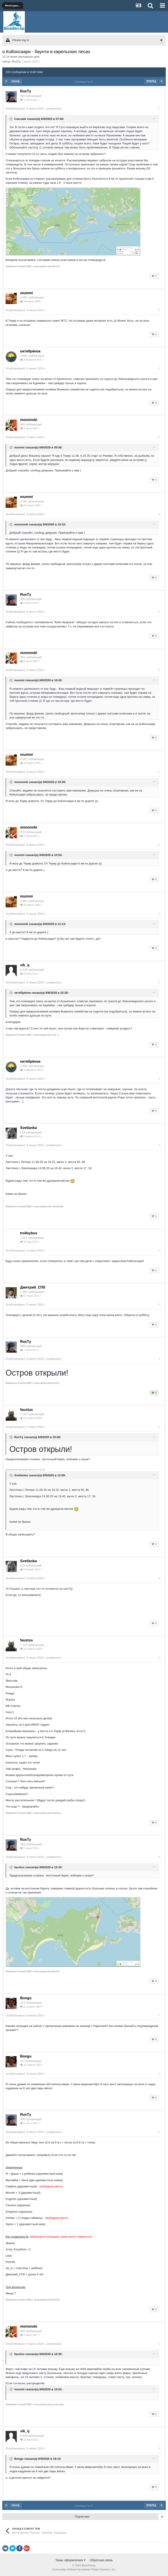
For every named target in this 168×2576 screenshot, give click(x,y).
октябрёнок (30, 351)
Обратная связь (101, 2560)
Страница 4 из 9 (84, 81)
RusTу (16, 61)
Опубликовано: (26, 108)
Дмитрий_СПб (32, 1287)
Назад (15, 81)
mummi (26, 293)
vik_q (24, 965)
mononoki (28, 420)
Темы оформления (70, 2560)
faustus (26, 1410)
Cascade (20, 119)
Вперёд (151, 81)
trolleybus (28, 1233)
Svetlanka (28, 1128)
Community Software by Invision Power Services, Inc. (84, 2569)
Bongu (26, 1998)
